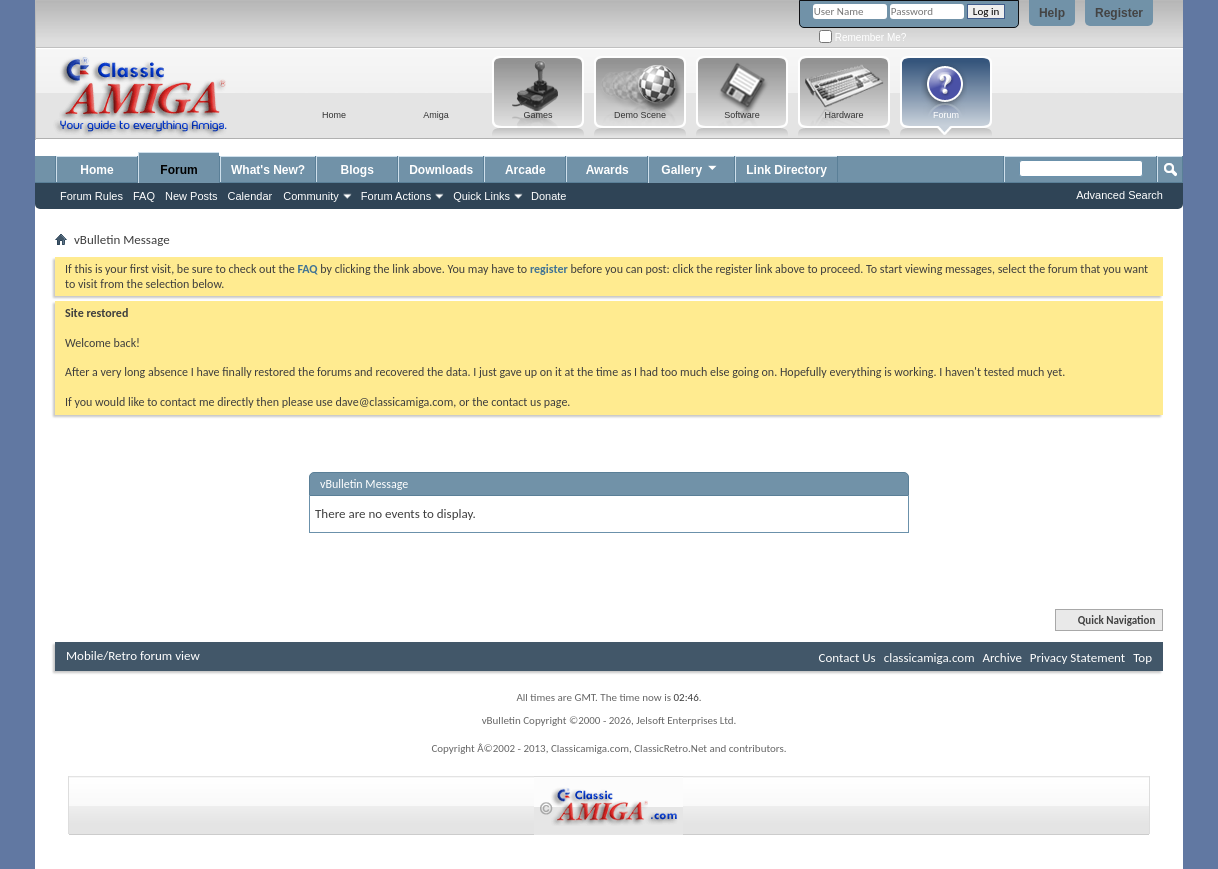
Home (96, 170)
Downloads (441, 170)
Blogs (357, 170)
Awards (607, 170)
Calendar (250, 196)
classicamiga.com (929, 657)
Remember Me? (862, 37)
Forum (178, 170)
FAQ (144, 196)
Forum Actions (396, 196)
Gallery (690, 167)
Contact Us (847, 657)
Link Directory (786, 170)
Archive (1001, 657)
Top (1142, 657)
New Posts (191, 196)
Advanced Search (1119, 195)
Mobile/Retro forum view (133, 655)
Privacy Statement (1077, 657)
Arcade (525, 170)
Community (311, 196)
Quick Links (481, 196)
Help (1052, 13)
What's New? (268, 170)
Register (1119, 13)
